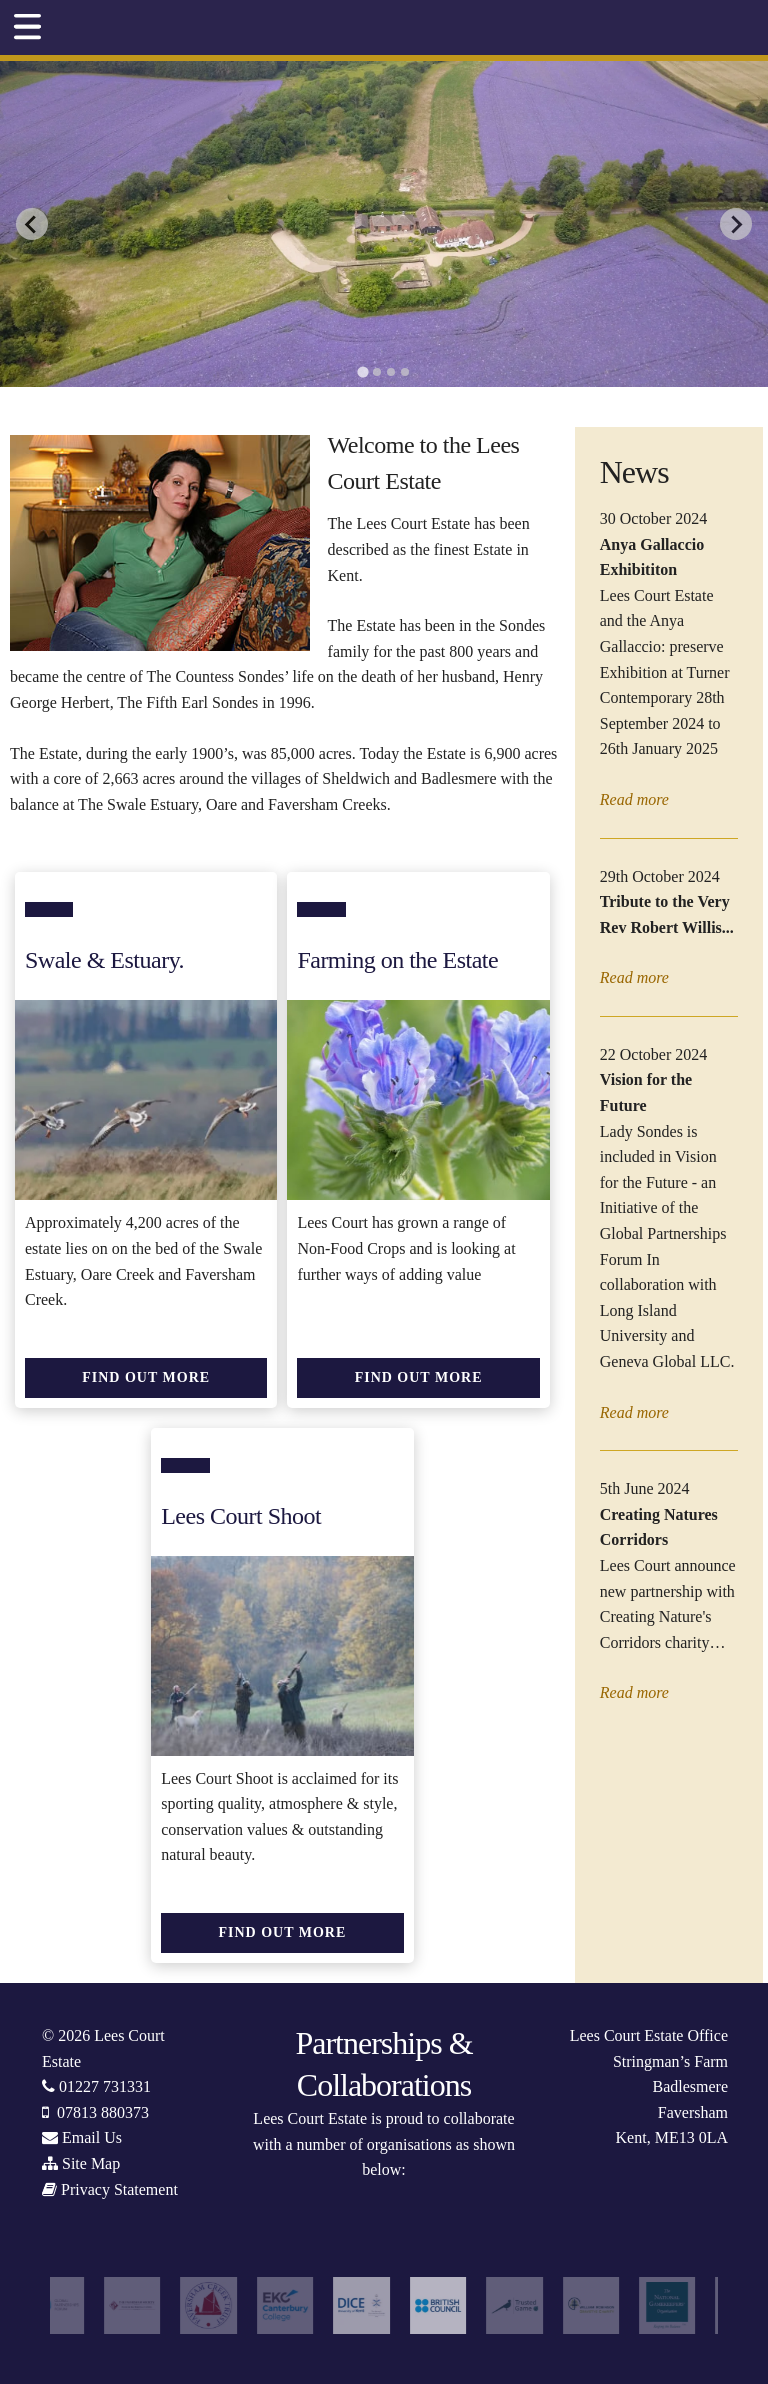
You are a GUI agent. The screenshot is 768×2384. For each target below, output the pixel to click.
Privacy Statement (119, 2189)
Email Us (92, 2137)
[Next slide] (736, 224)
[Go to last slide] (32, 224)
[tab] (362, 372)
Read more (634, 799)
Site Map (91, 2163)
